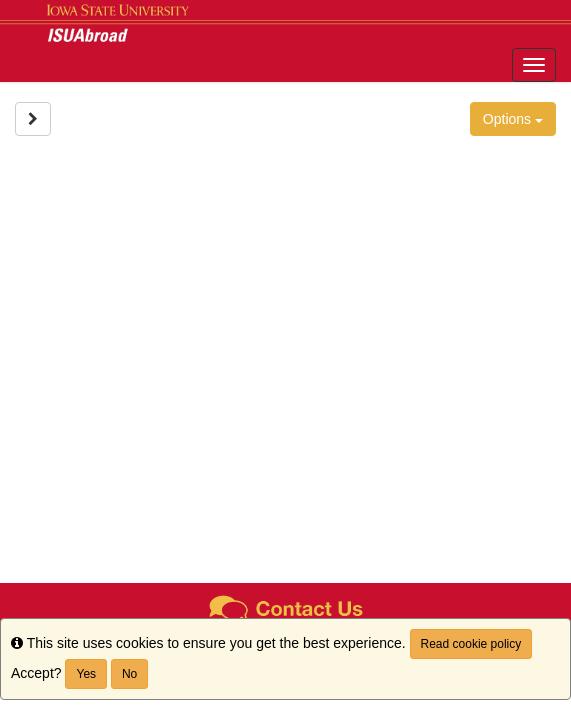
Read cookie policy (471, 644)
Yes (86, 674)
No (129, 674)
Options (513, 119)
